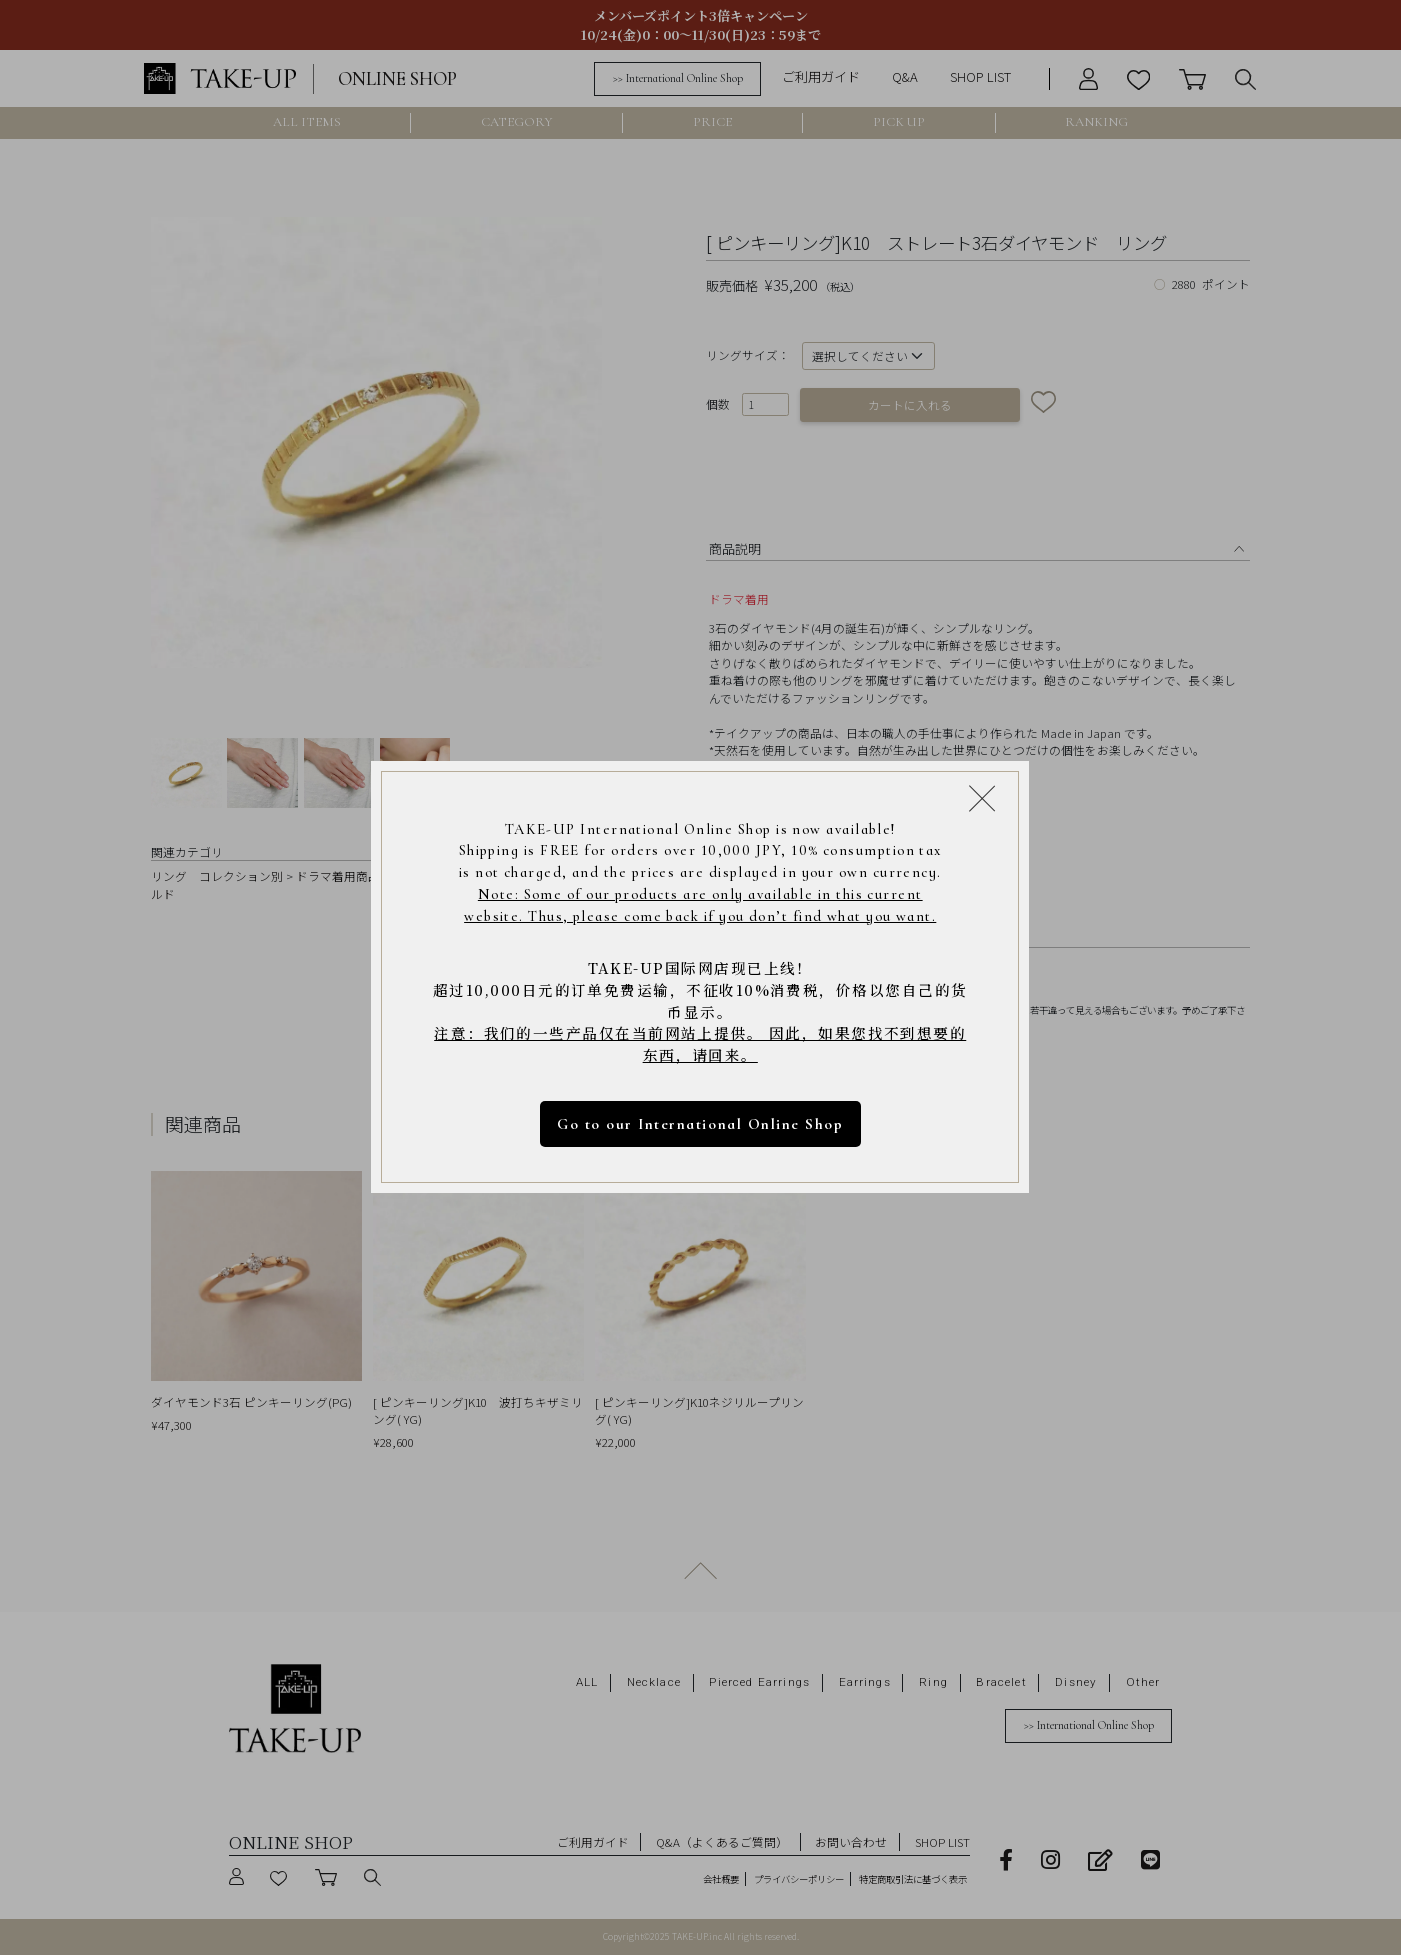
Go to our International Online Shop (700, 1124)
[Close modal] (982, 798)
